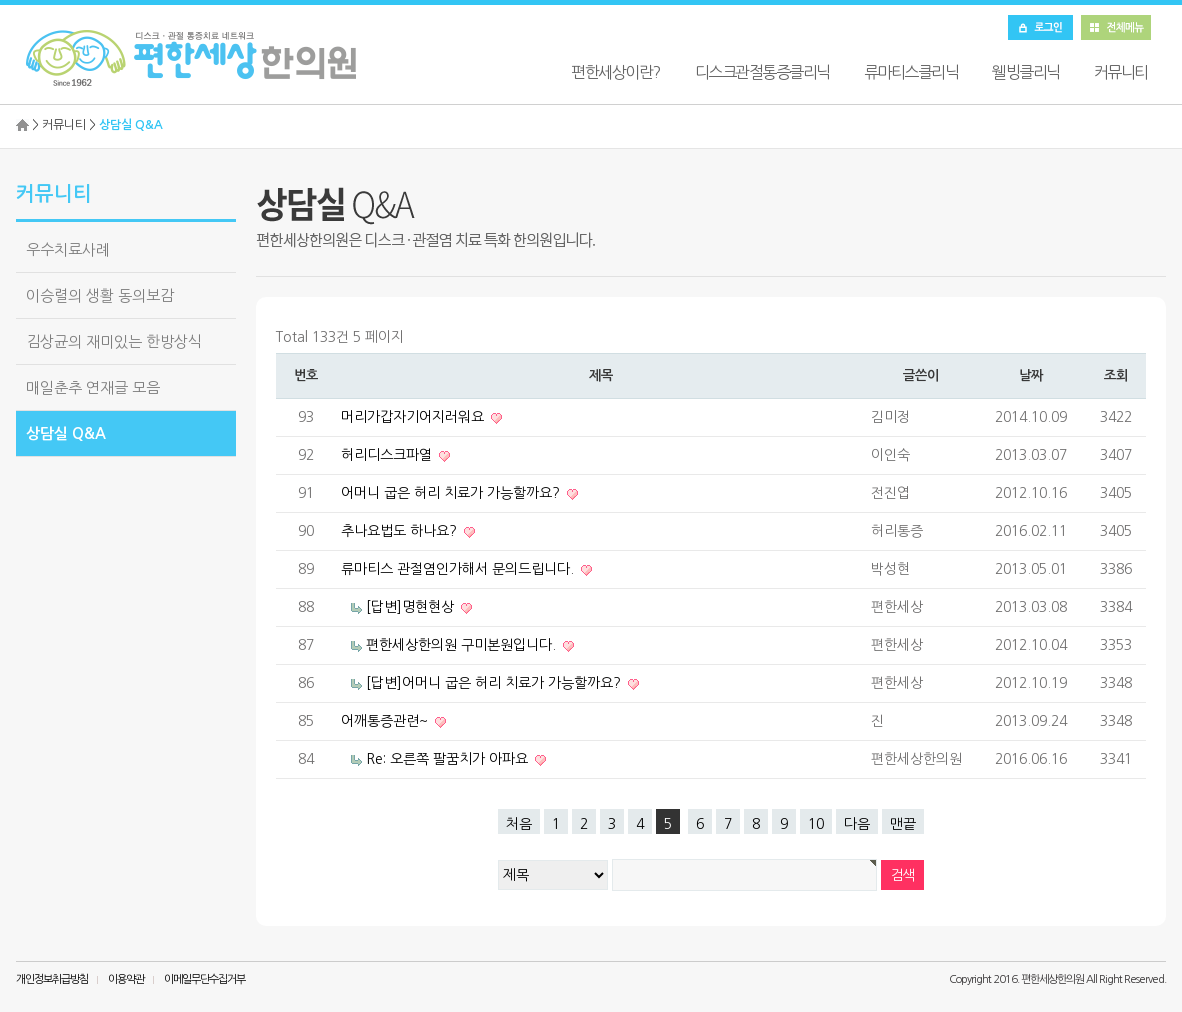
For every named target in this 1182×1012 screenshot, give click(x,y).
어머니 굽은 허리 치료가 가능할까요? (452, 493)
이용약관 (126, 979)
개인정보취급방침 (52, 979)
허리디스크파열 (388, 455)
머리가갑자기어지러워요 (414, 417)
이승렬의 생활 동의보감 (100, 295)
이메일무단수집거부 (204, 979)
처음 (519, 824)
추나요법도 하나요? (401, 531)
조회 (1115, 375)
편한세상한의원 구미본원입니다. (463, 645)
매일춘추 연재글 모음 (93, 387)
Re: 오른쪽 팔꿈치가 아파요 (449, 759)
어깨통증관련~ (386, 721)
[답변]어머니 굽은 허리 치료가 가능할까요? (495, 683)
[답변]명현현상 (412, 607)
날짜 (1030, 375)
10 (816, 824)
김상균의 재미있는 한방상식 (114, 341)
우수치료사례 (68, 249)
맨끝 (903, 824)
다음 (857, 824)
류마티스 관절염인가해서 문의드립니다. (459, 569)
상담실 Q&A (66, 433)
